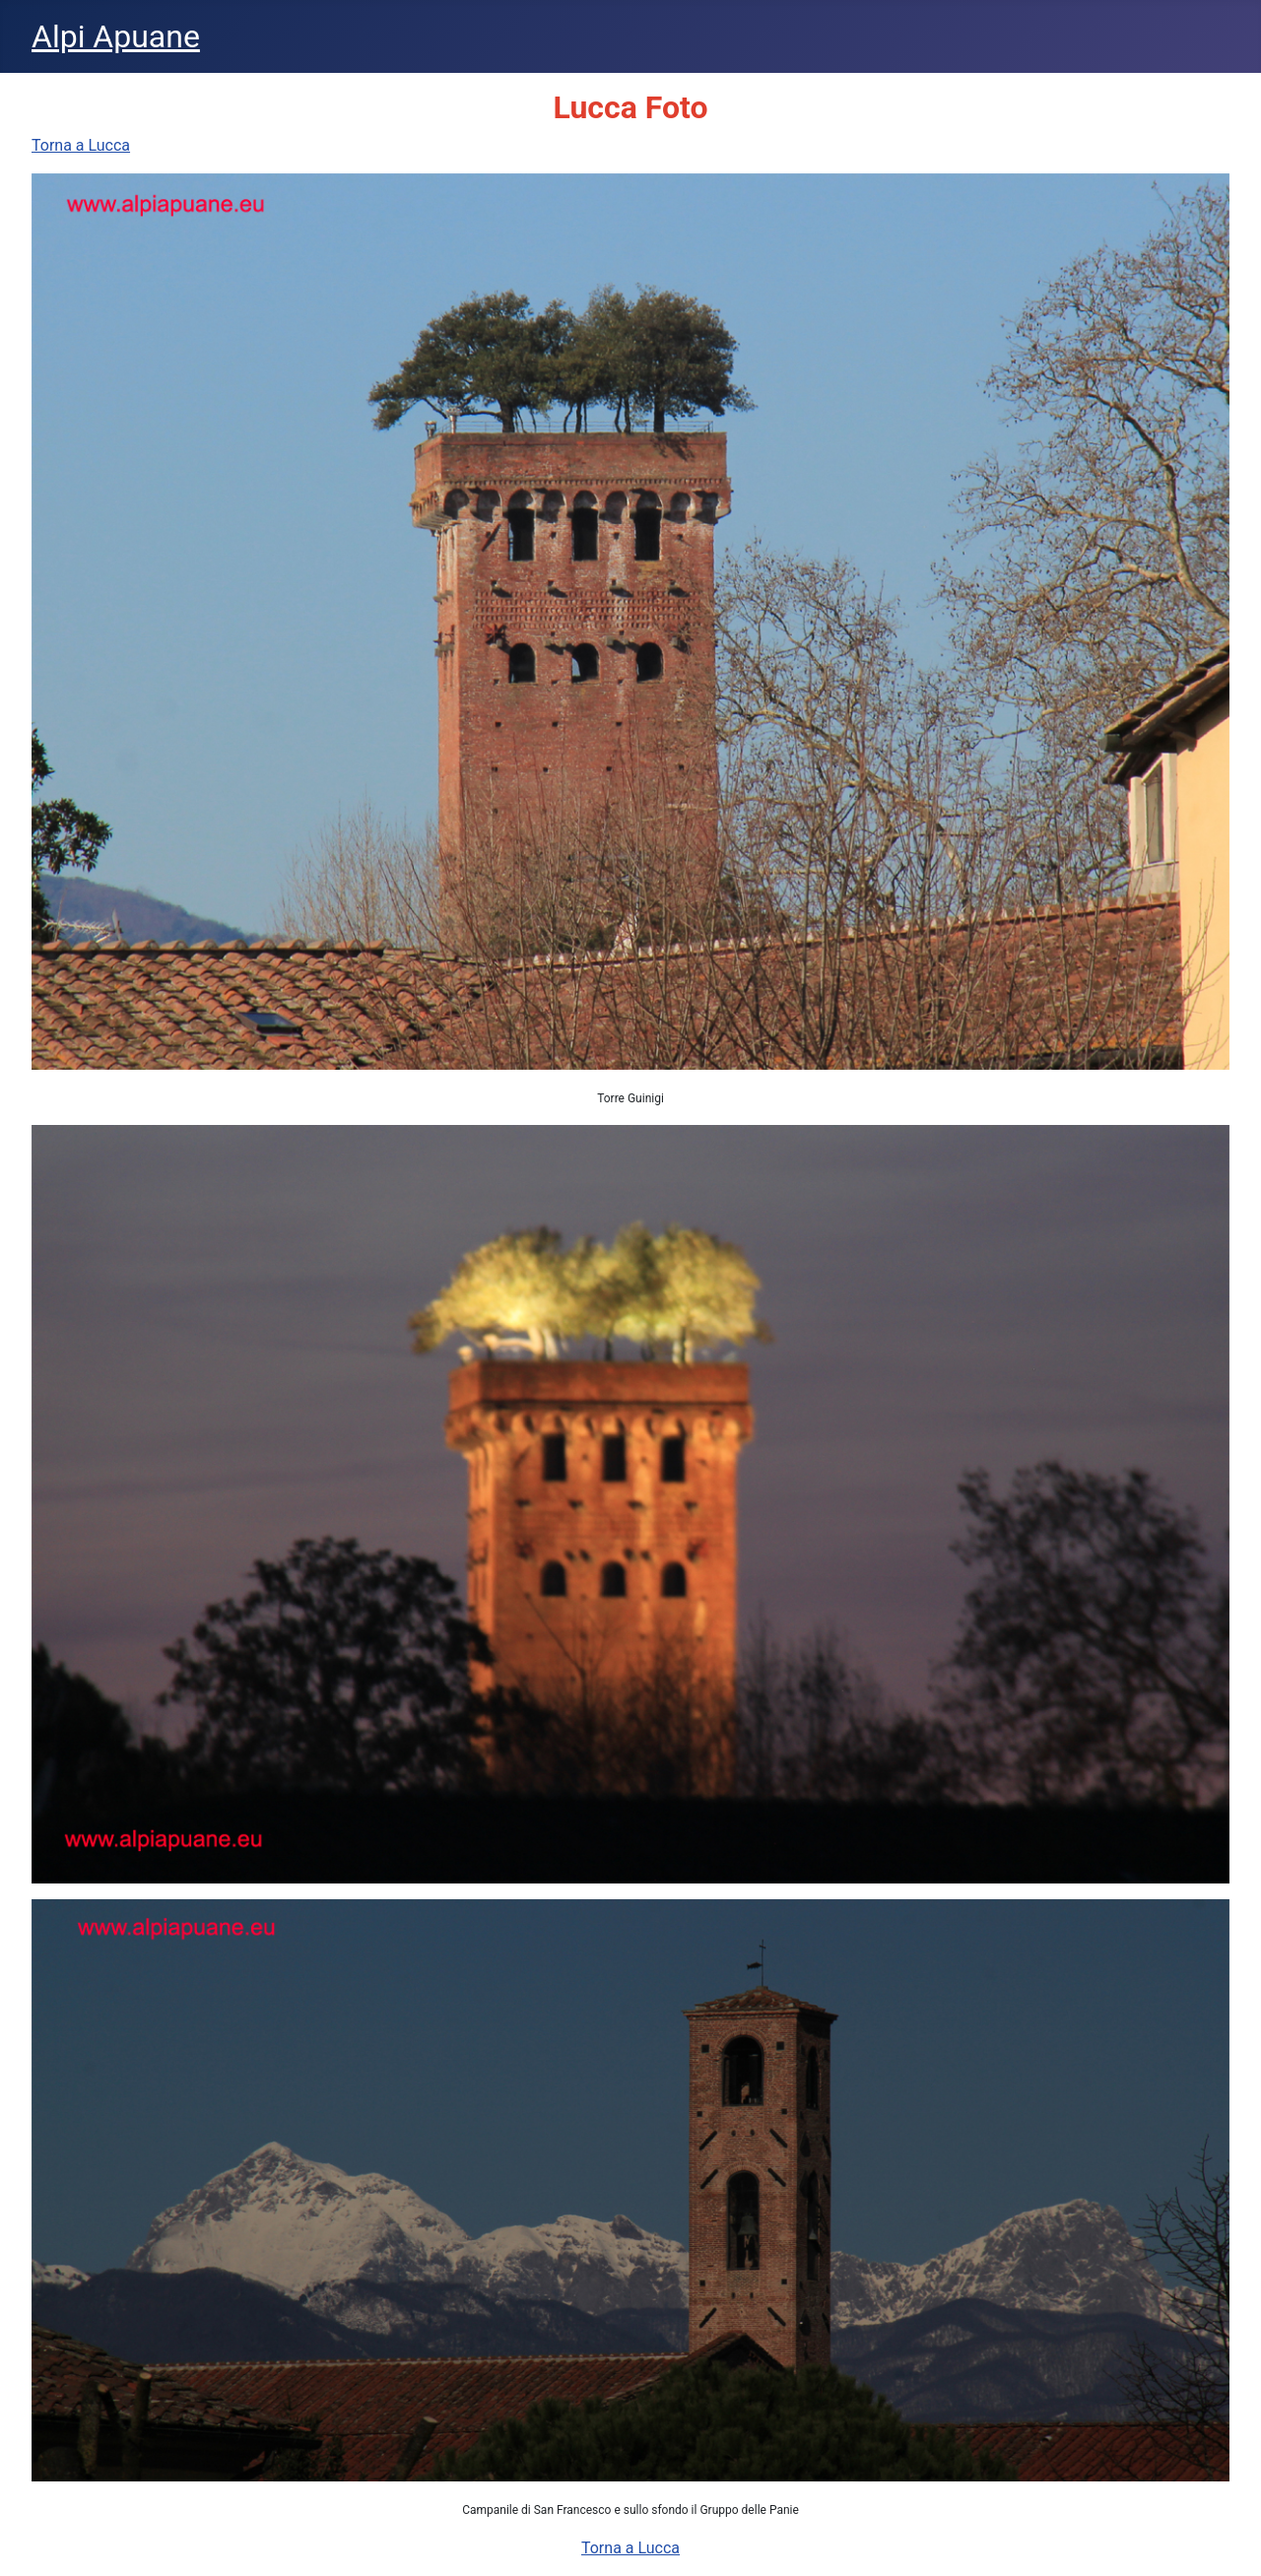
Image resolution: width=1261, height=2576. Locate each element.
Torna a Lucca (81, 145)
